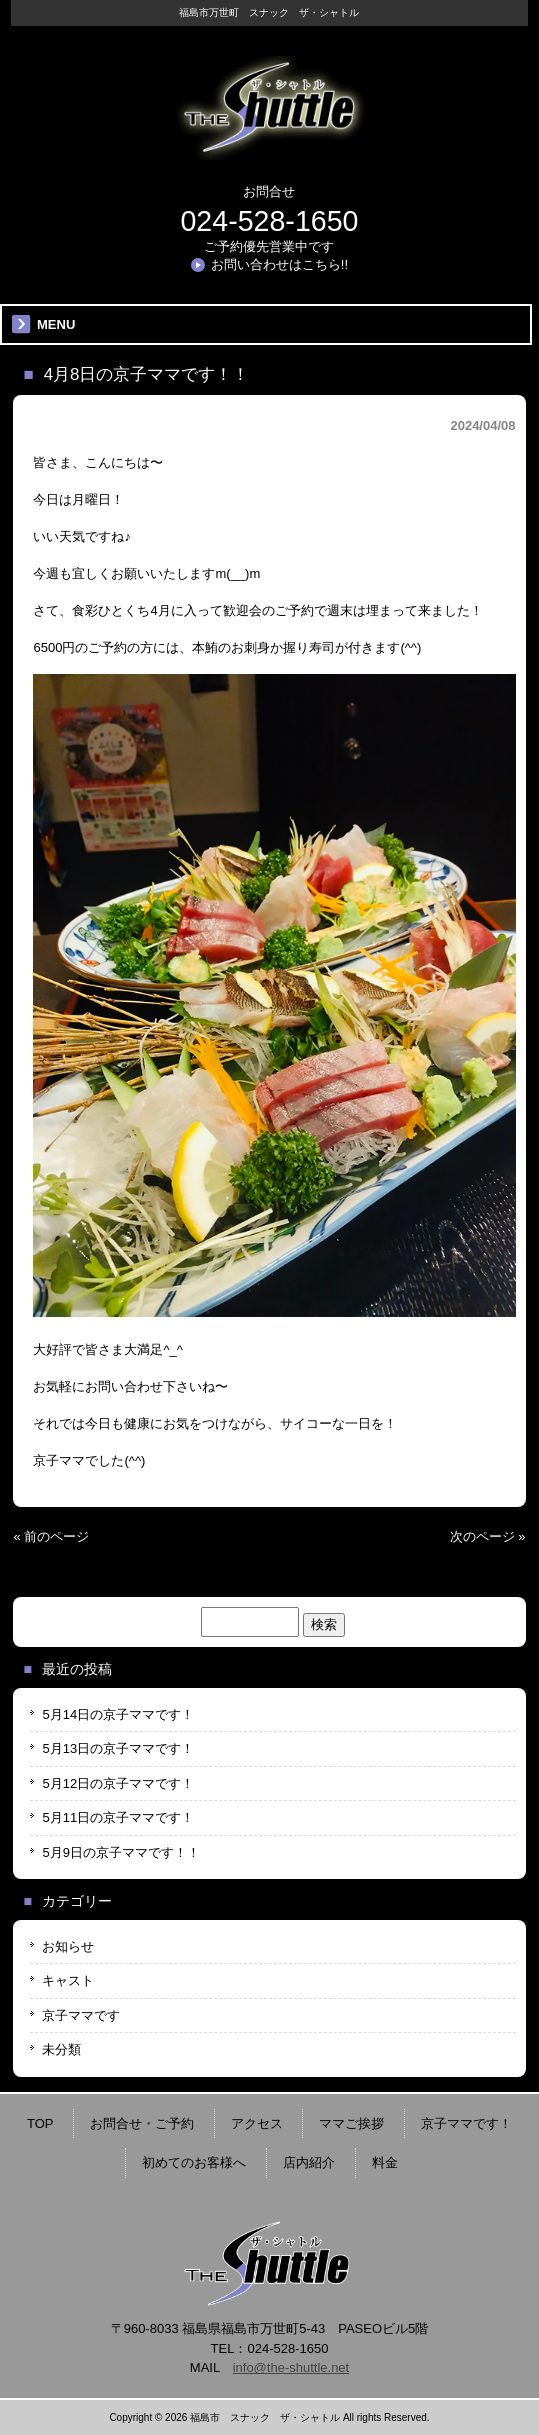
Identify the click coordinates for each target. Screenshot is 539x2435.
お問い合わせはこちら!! (279, 264)
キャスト (68, 1980)
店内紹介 (309, 2162)
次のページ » (488, 1536)
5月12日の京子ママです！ (118, 1783)
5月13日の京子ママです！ (118, 1748)
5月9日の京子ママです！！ (120, 1852)
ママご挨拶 (351, 2123)
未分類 (61, 2049)
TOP (40, 2123)
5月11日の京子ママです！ (118, 1817)
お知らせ (68, 1946)
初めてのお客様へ (194, 2162)
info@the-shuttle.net (291, 2367)
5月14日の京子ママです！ (118, 1714)
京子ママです (81, 2015)
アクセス (257, 2123)
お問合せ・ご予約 (142, 2123)
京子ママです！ (466, 2123)
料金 (385, 2162)
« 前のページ (51, 1536)
